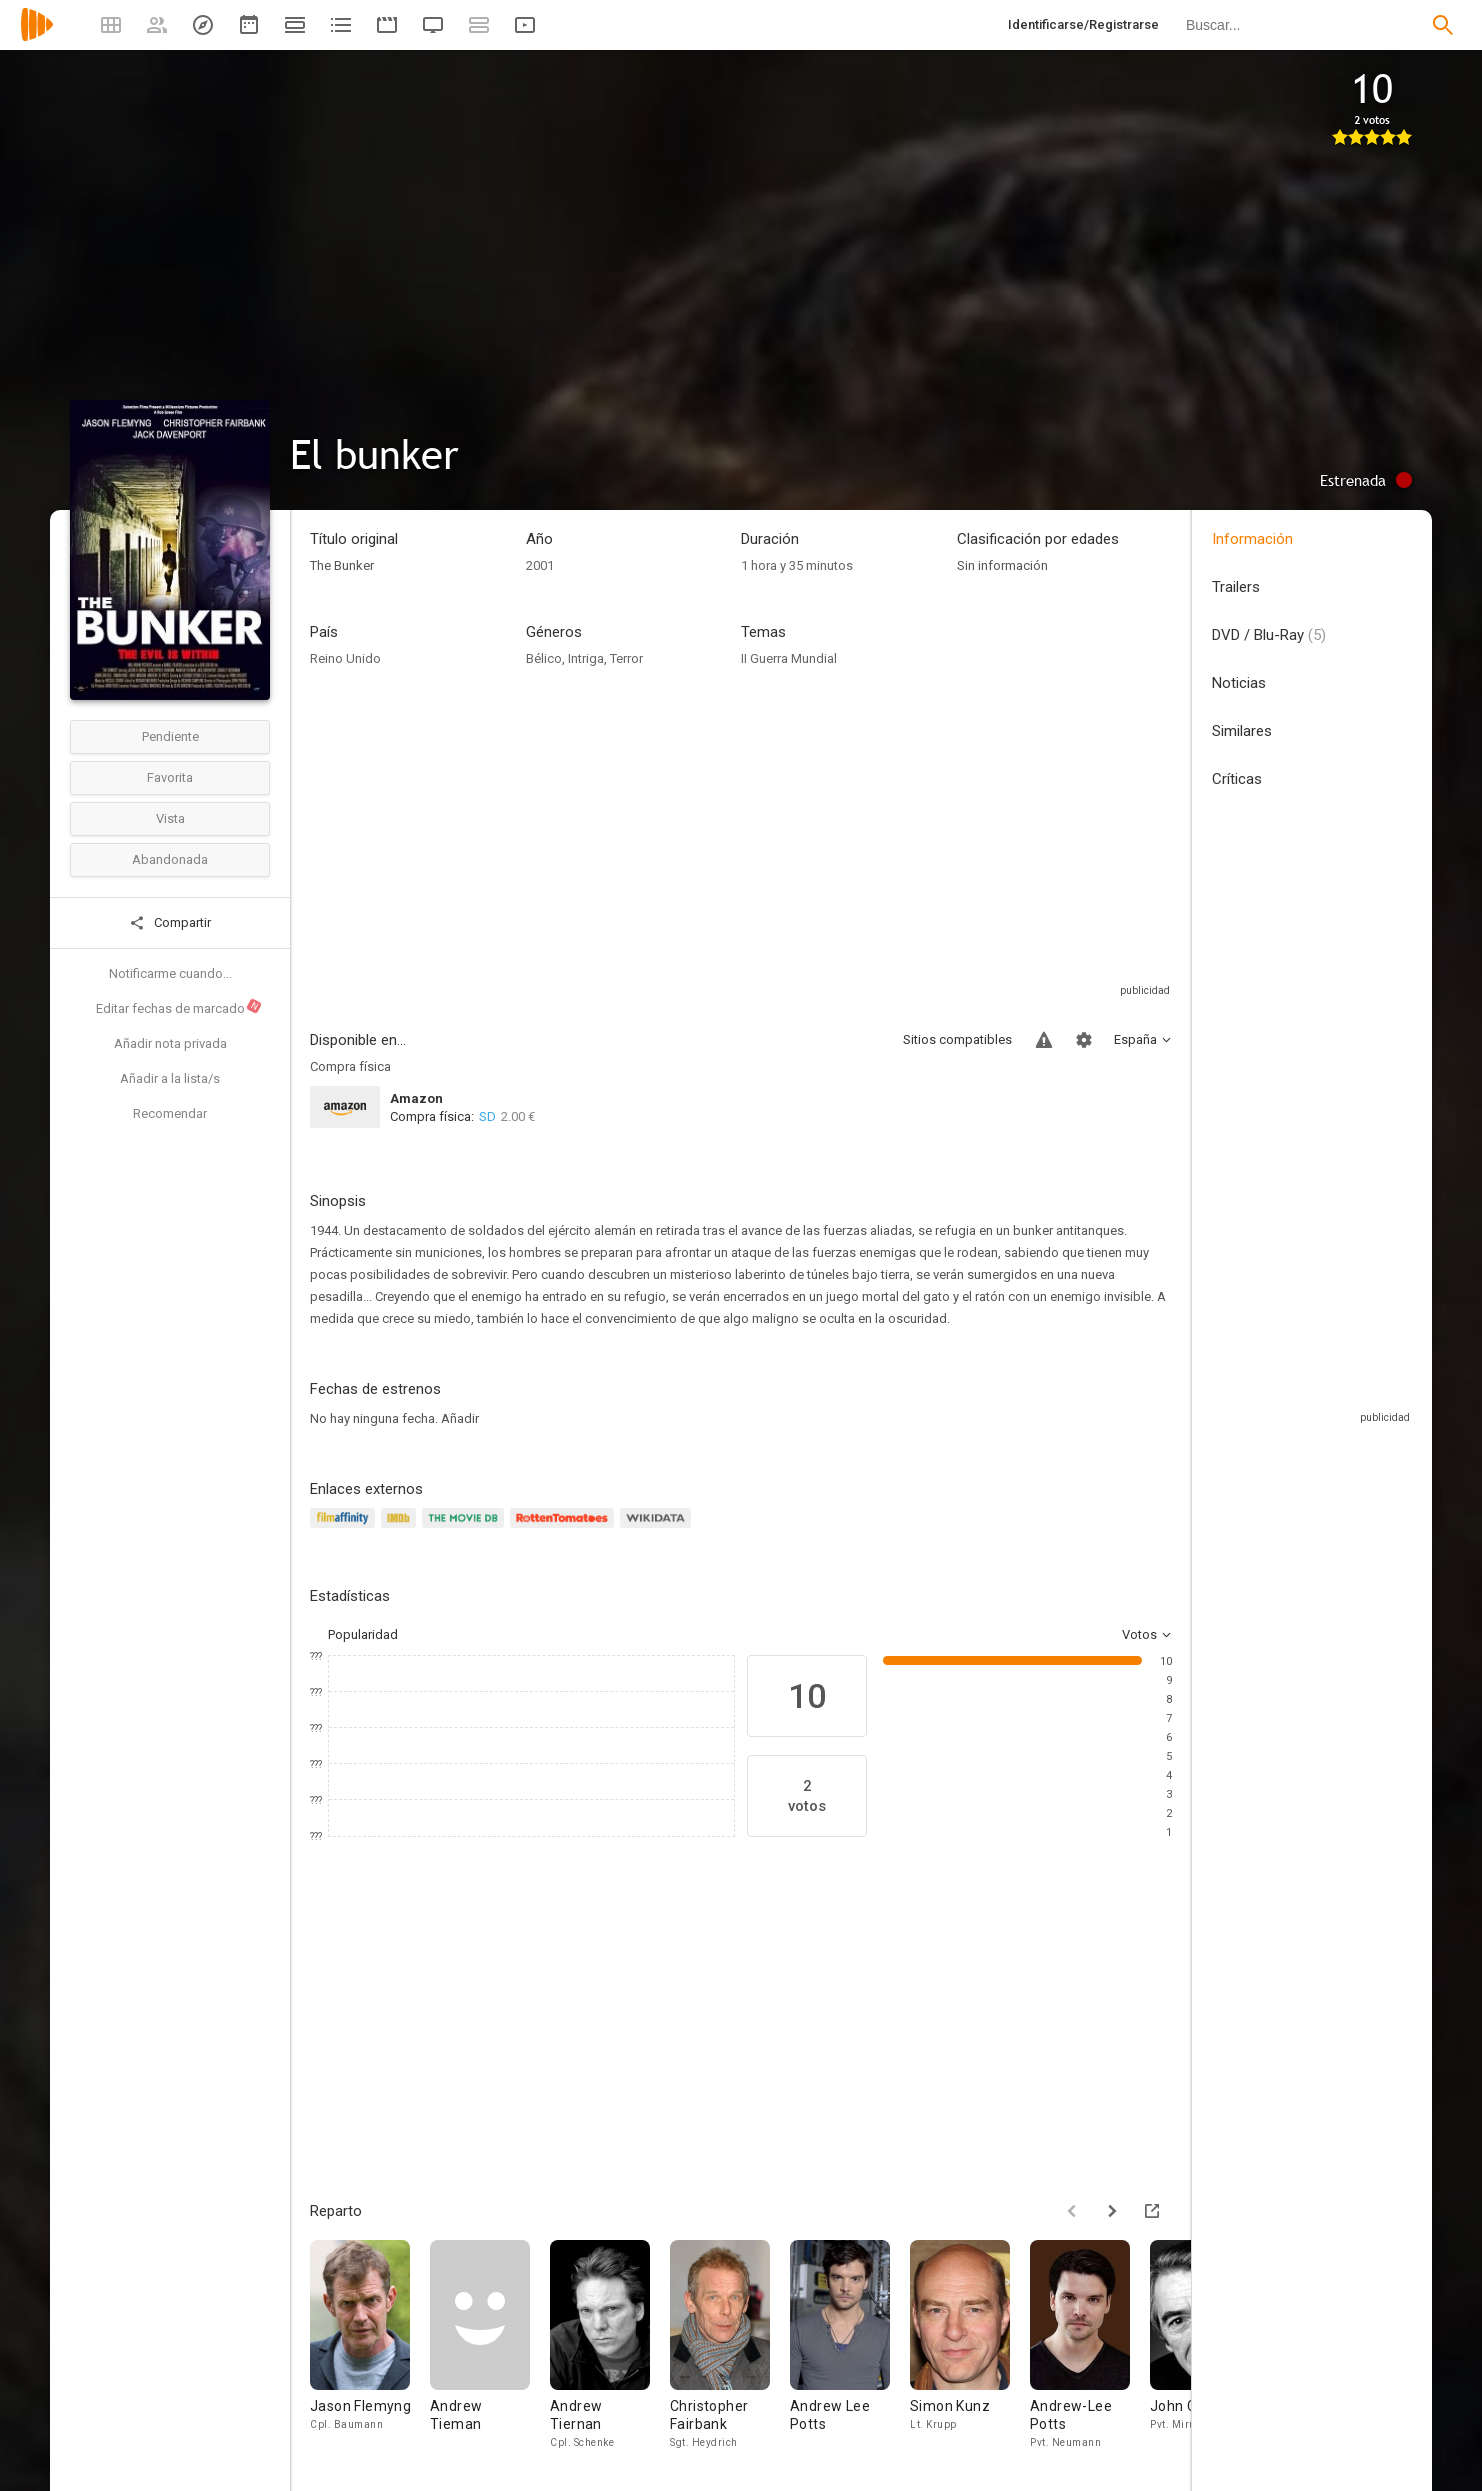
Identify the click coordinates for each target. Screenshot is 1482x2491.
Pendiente (170, 736)
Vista (170, 818)
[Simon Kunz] (970, 2345)
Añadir (460, 1418)
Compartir (170, 923)
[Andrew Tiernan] (610, 2345)
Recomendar (170, 1113)
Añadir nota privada (170, 1043)
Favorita (170, 777)
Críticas (1237, 779)
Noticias (1239, 683)
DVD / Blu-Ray (1269, 635)
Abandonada (170, 859)
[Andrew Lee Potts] (850, 2345)
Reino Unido (345, 658)
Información (1252, 539)
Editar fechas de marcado (179, 1007)
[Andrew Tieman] (490, 2345)
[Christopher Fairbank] (730, 2345)
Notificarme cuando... (170, 973)
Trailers (1236, 587)
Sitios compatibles (957, 1039)
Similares (1242, 731)
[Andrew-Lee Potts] (1090, 2345)
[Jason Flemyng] (370, 2345)
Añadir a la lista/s (170, 1078)
